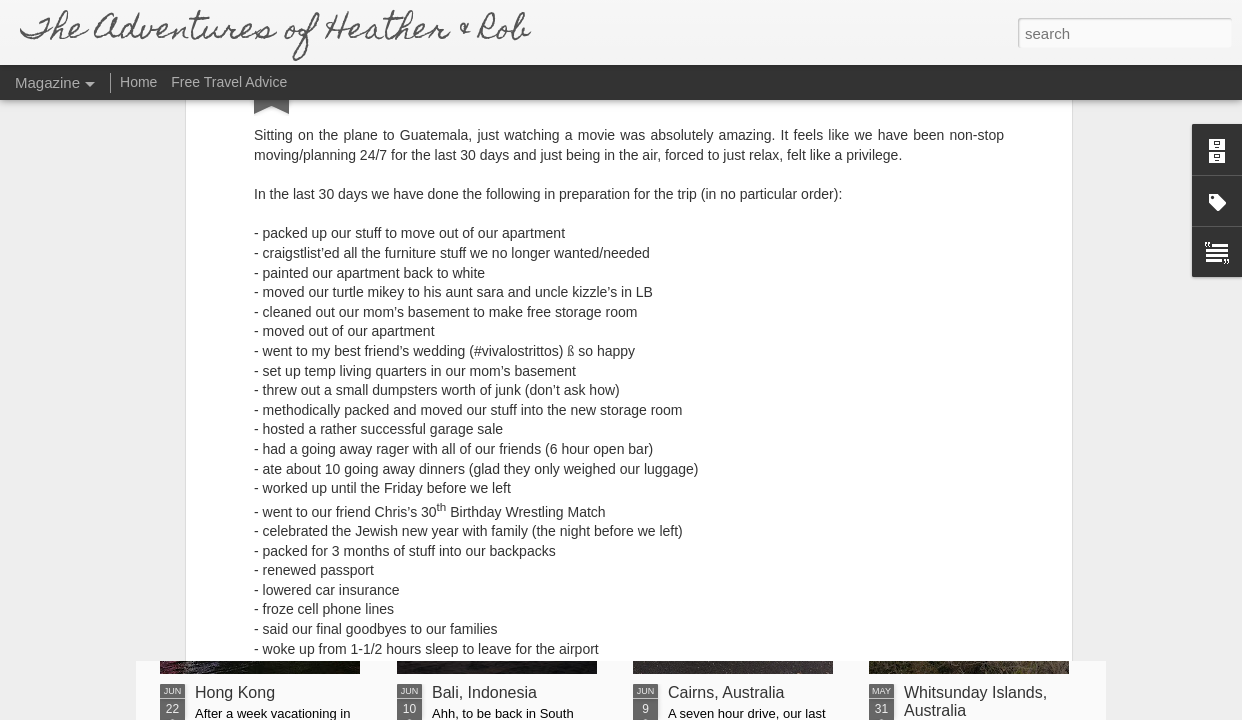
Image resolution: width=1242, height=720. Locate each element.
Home (138, 82)
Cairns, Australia (726, 692)
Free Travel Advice (229, 82)
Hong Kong (235, 692)
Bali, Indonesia (484, 692)
